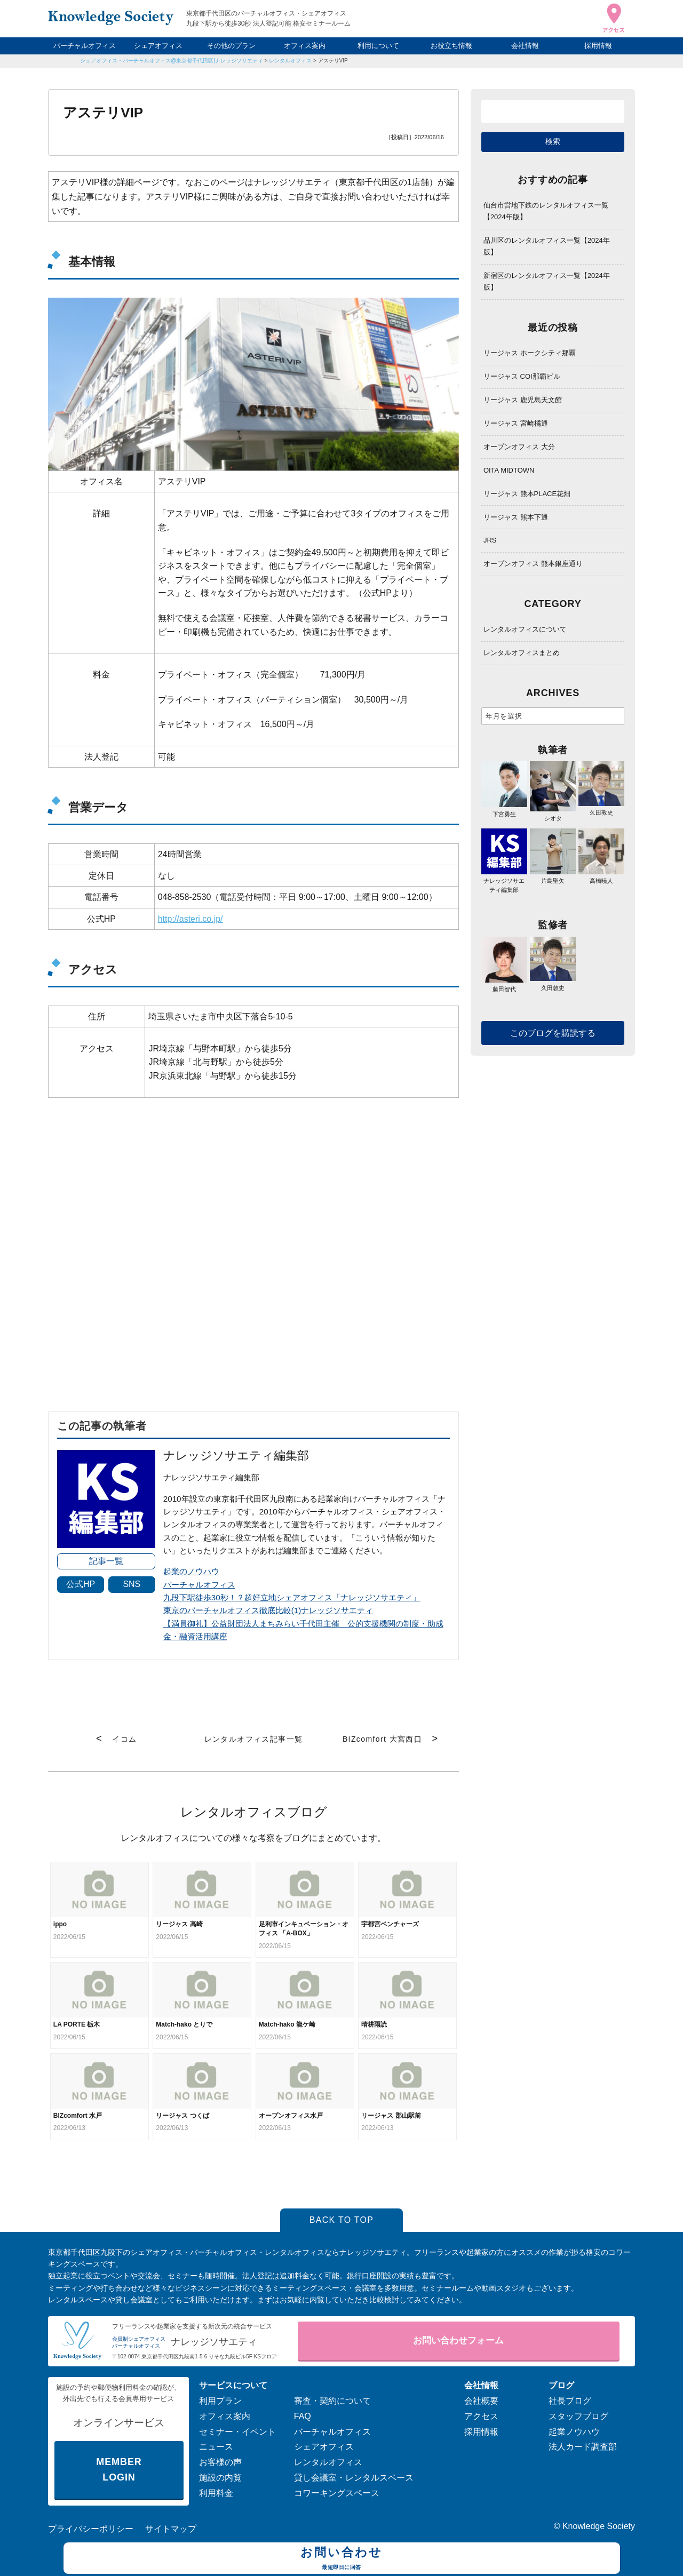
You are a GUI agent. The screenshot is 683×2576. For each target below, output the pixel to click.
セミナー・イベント (237, 2431)
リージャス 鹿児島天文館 (522, 400)
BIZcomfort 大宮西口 (382, 1739)
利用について (378, 46)
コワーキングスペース (336, 2493)
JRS (490, 540)
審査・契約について (332, 2400)
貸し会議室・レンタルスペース (354, 2477)
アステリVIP (333, 60)
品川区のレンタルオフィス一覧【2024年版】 (546, 246)
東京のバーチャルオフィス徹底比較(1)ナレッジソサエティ (268, 1610)
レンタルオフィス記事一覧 (253, 1739)
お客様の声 (220, 2462)
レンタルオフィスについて (525, 629)
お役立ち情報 (451, 46)
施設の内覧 (220, 2477)
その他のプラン (231, 46)
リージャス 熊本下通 (515, 517)
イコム (124, 1739)
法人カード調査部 (583, 2446)
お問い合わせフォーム (458, 2340)
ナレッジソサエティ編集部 (504, 881)
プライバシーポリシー (90, 2528)
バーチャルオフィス (84, 46)
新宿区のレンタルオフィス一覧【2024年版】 (546, 281)
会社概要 (481, 2400)
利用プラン (220, 2400)
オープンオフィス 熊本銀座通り (533, 564)
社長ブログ (570, 2400)
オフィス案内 (304, 46)
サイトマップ (170, 2528)
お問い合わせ (341, 2559)
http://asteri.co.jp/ (190, 918)
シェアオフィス (158, 46)
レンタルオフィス (290, 60)
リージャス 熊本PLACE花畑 (526, 494)
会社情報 (525, 46)
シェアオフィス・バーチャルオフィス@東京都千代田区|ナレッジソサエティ (171, 60)
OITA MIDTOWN (509, 470)
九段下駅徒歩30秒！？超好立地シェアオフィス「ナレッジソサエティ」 (291, 1597)
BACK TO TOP (341, 2219)
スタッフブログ (578, 2416)
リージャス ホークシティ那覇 (529, 353)
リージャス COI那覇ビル (521, 376)
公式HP (80, 1584)
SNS (131, 1584)
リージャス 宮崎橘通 (515, 423)
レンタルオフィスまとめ (521, 653)
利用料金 (216, 2493)
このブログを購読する (552, 1033)
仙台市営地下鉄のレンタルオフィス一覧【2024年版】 (545, 211)
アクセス (481, 2416)
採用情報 (598, 46)
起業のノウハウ (191, 1571)
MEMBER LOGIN (118, 2470)
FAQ (302, 2416)
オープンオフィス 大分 (519, 447)
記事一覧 (106, 1561)
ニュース (216, 2446)
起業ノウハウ (574, 2431)
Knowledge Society (598, 2526)
